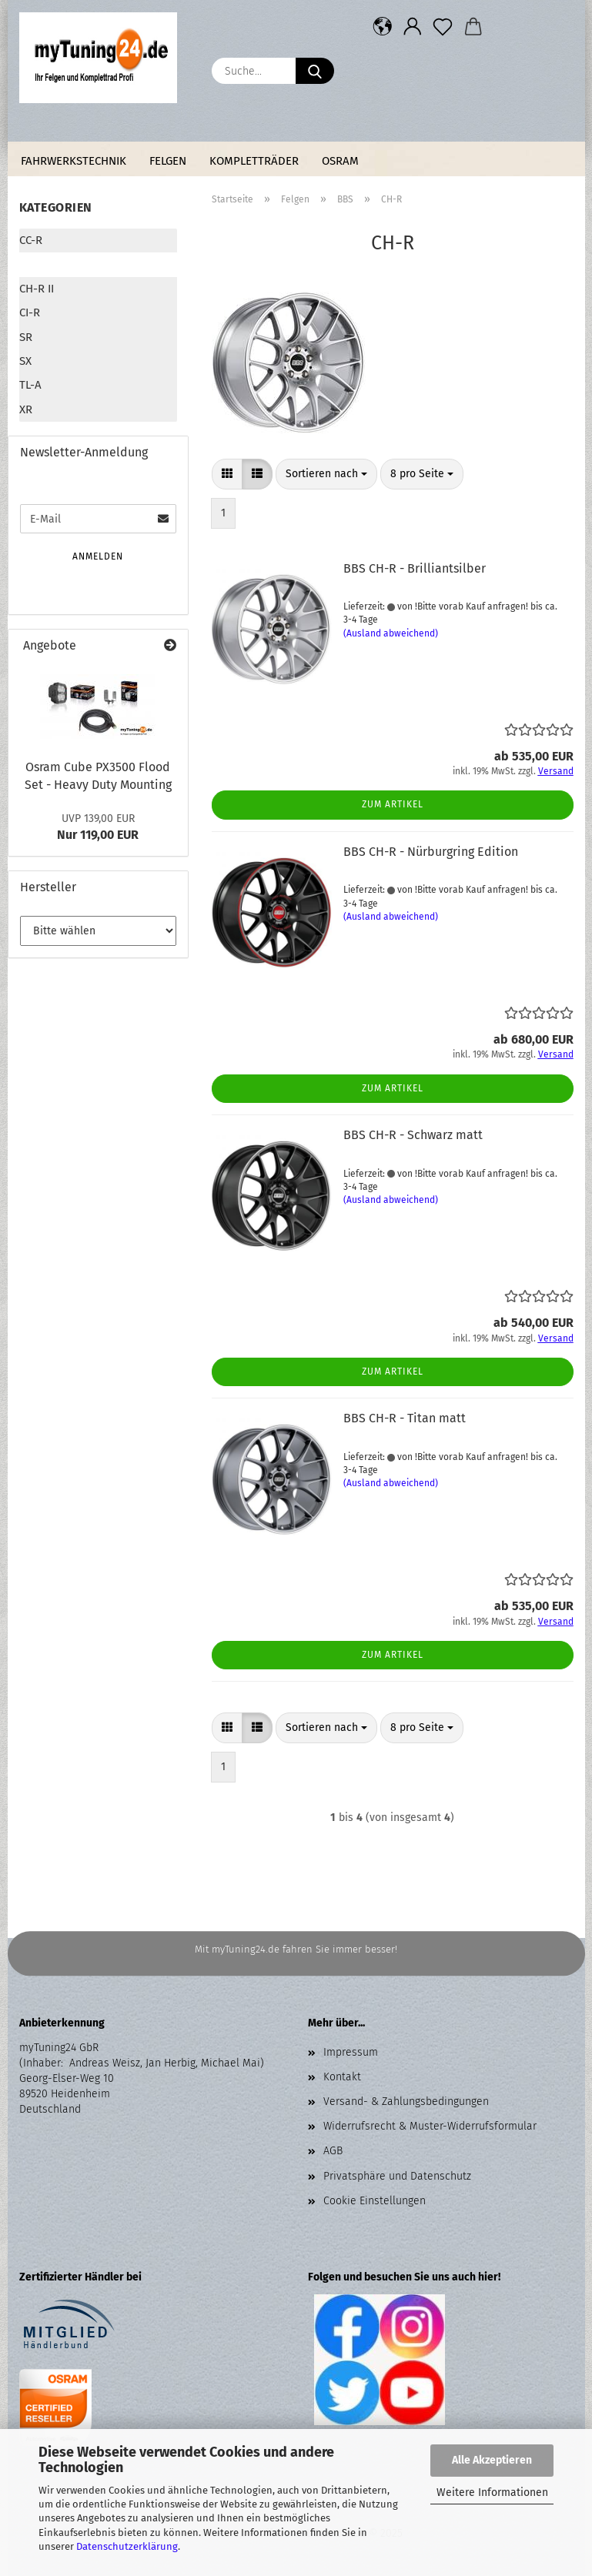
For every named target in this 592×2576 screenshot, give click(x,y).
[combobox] (326, 474)
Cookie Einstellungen (374, 2200)
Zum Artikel (392, 804)
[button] (382, 27)
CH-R (32, 264)
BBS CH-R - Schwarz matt (413, 1135)
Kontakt (342, 2076)
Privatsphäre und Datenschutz (397, 2176)
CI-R (29, 312)
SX (25, 361)
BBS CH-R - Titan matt (404, 1418)
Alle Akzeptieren (492, 2460)
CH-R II (36, 289)
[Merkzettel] (443, 27)
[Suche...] (315, 71)
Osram (340, 161)
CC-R (30, 240)
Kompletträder (254, 161)
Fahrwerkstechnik (73, 161)
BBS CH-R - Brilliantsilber (414, 568)
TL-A (30, 385)
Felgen (167, 161)
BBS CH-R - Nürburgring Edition (430, 851)
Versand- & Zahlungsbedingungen (406, 2101)
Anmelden (97, 556)
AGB (333, 2150)
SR (25, 337)
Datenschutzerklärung (127, 2546)
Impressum (350, 2052)
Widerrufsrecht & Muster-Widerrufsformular (430, 2126)
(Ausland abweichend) (390, 633)
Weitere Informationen (492, 2492)
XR (25, 409)
